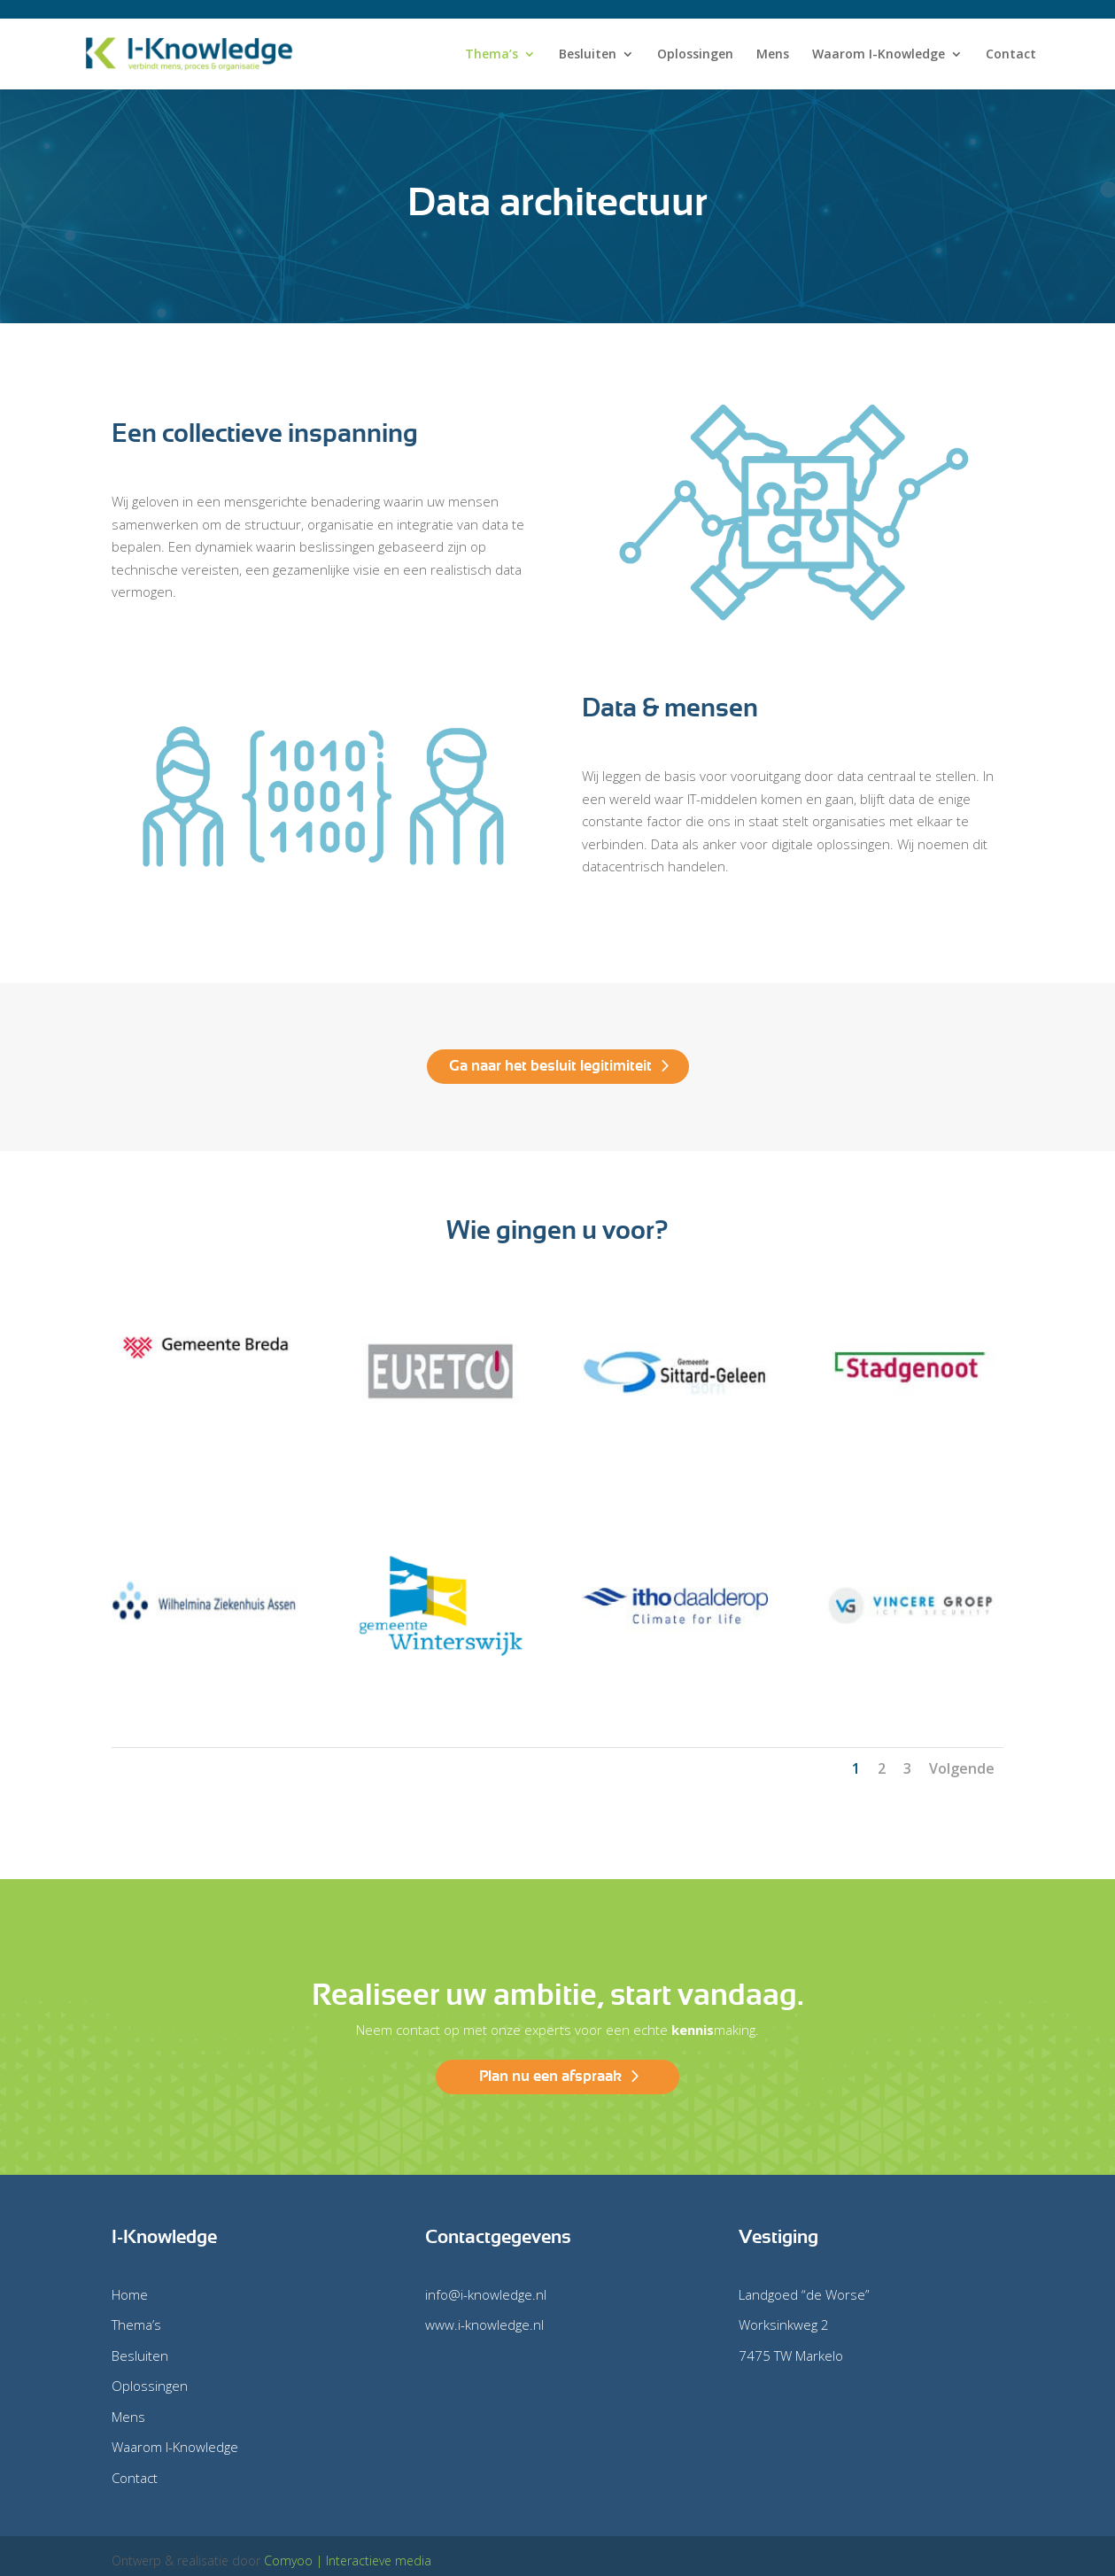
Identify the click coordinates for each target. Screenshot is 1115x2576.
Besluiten (587, 55)
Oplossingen (695, 55)
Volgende (962, 1768)
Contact (1011, 55)
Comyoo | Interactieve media (347, 2560)
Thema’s (491, 55)
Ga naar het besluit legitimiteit (550, 1065)
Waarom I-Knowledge (878, 55)
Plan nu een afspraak (550, 2076)
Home (130, 2294)
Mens (772, 55)
